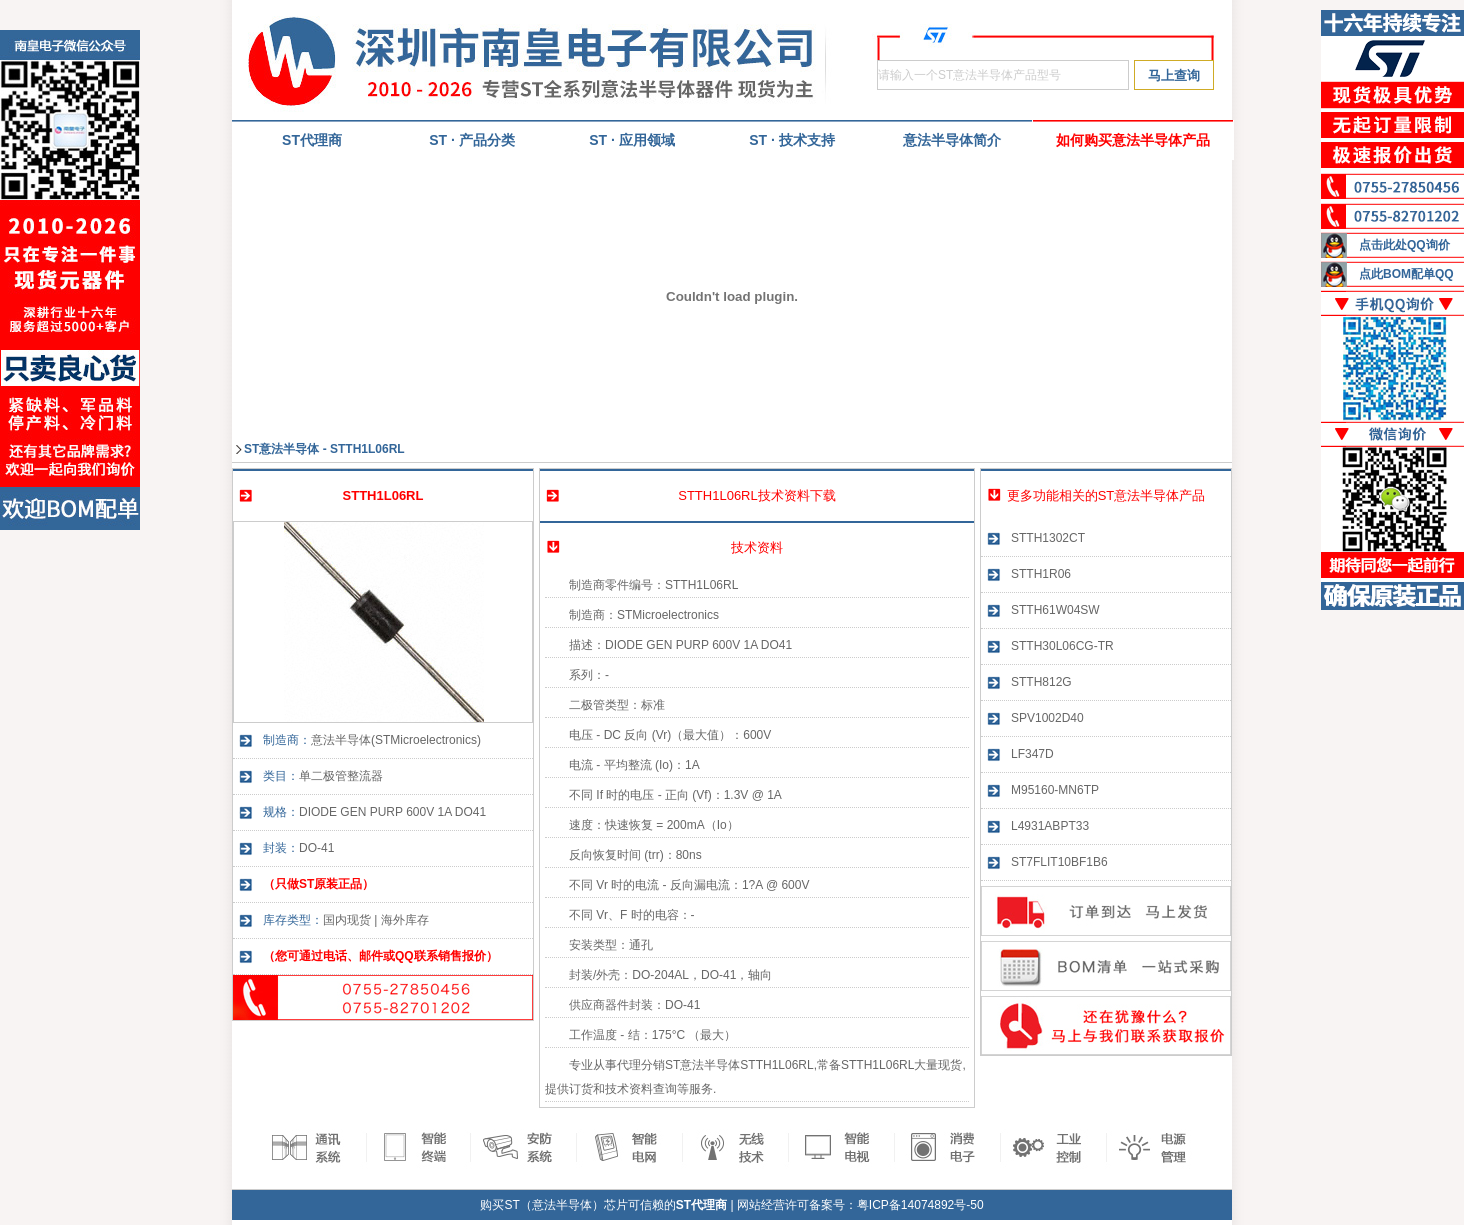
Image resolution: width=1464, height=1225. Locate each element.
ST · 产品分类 (472, 140)
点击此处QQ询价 (1404, 245)
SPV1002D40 (1047, 718)
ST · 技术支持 (792, 140)
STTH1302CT (1048, 538)
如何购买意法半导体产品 (1133, 140)
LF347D (1032, 754)
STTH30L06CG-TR (1062, 646)
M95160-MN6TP (1055, 790)
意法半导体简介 (952, 140)
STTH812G (1041, 682)
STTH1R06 (1041, 574)
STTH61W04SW (1055, 610)
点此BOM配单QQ (1406, 274)
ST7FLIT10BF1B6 (1059, 862)
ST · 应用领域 (632, 140)
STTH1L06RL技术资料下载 (756, 495)
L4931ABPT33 (1050, 826)
